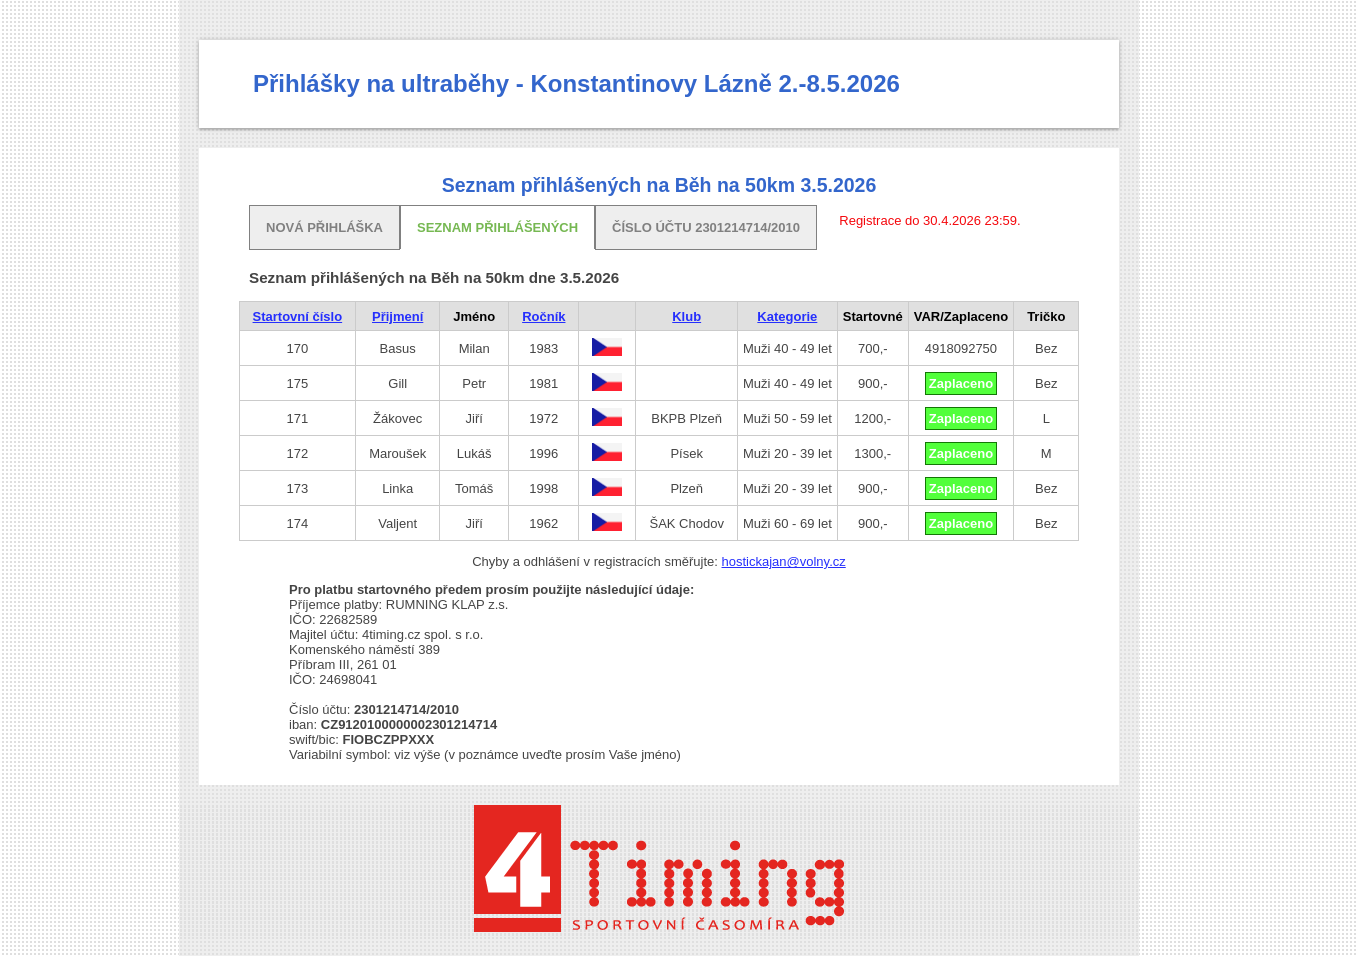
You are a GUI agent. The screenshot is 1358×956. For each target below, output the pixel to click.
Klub (686, 316)
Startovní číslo (298, 316)
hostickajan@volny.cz (784, 561)
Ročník (543, 316)
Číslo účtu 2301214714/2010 (706, 227)
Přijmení (397, 316)
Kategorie (787, 316)
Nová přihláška (324, 227)
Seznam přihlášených (497, 227)
